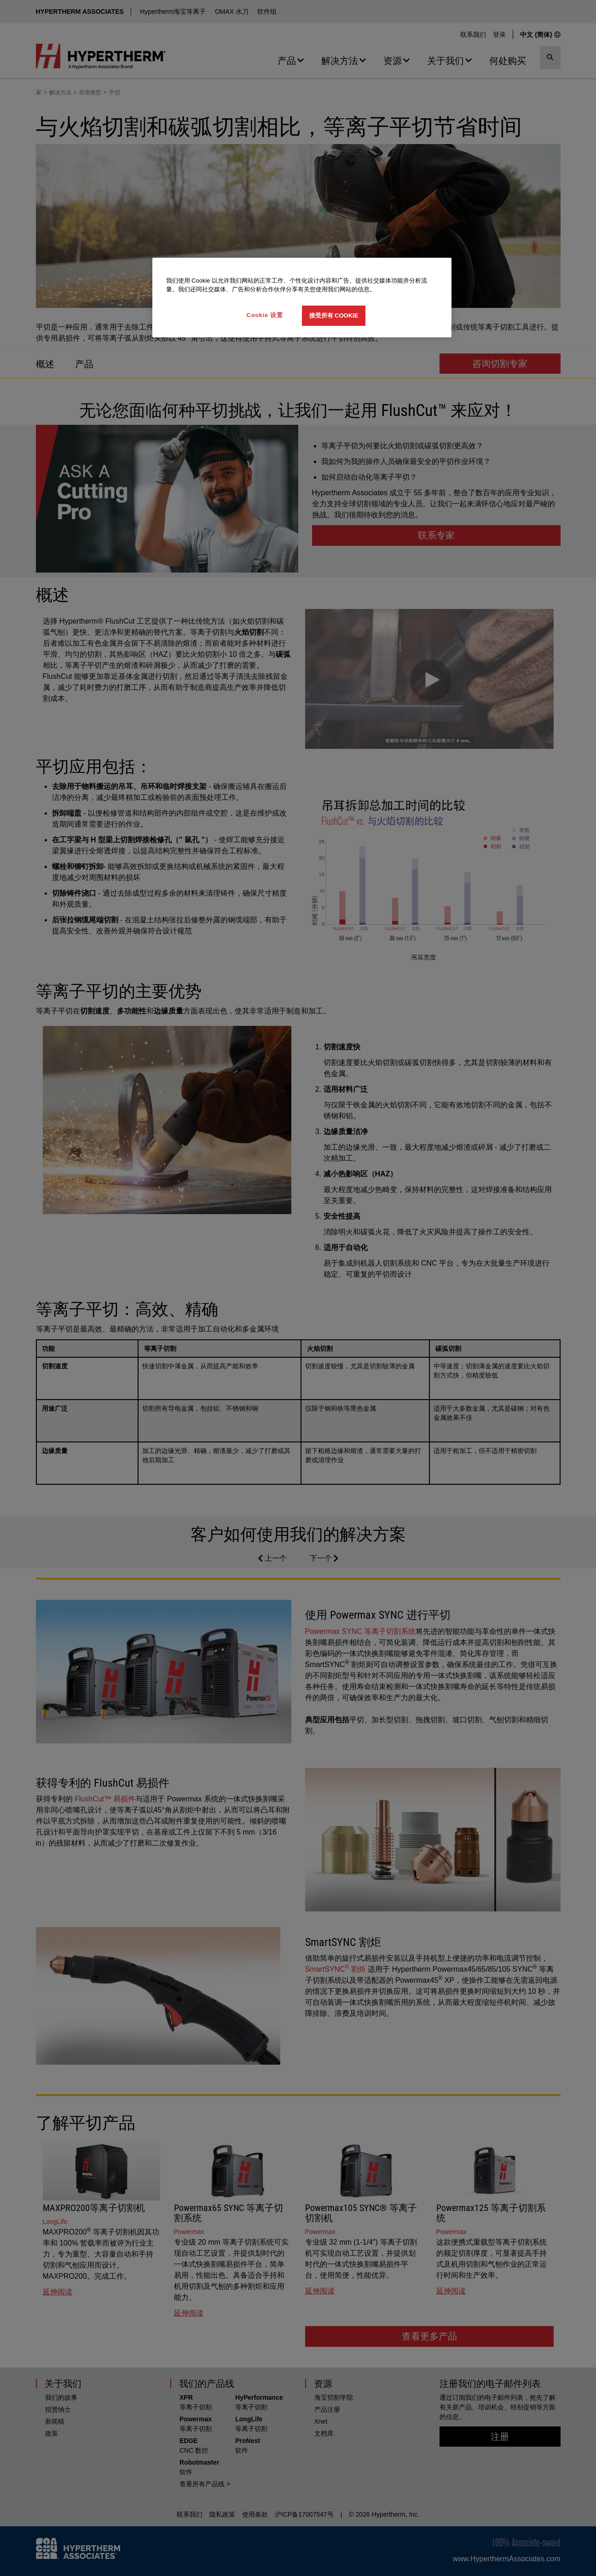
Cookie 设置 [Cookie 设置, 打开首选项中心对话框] (265, 315)
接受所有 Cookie (334, 315)
